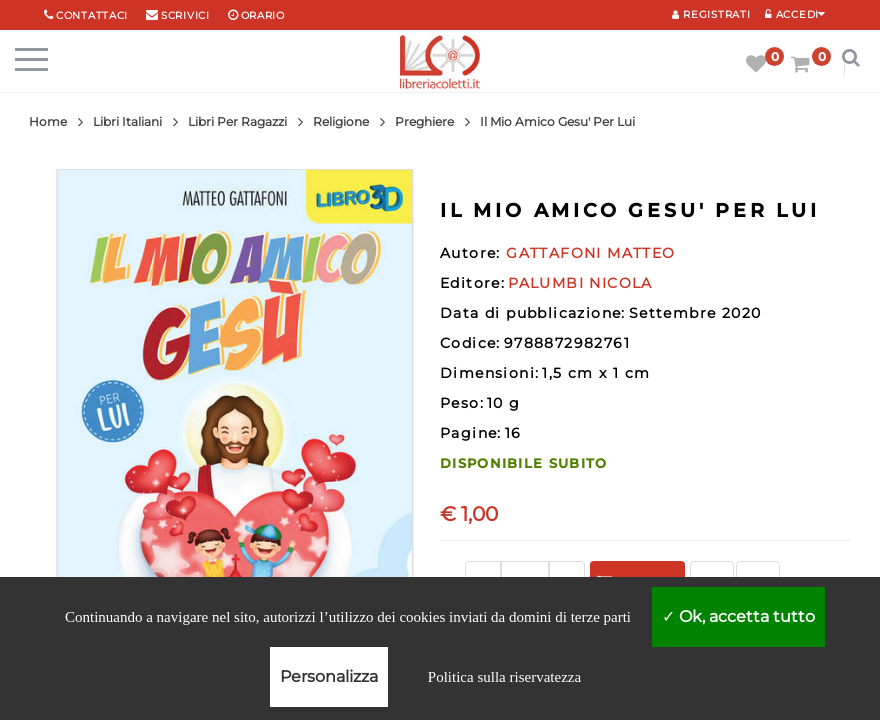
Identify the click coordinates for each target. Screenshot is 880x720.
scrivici (185, 15)
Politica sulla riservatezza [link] (504, 677)
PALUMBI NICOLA (580, 283)
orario (263, 15)
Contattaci (92, 15)
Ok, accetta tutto (738, 616)
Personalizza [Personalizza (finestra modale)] (329, 676)
